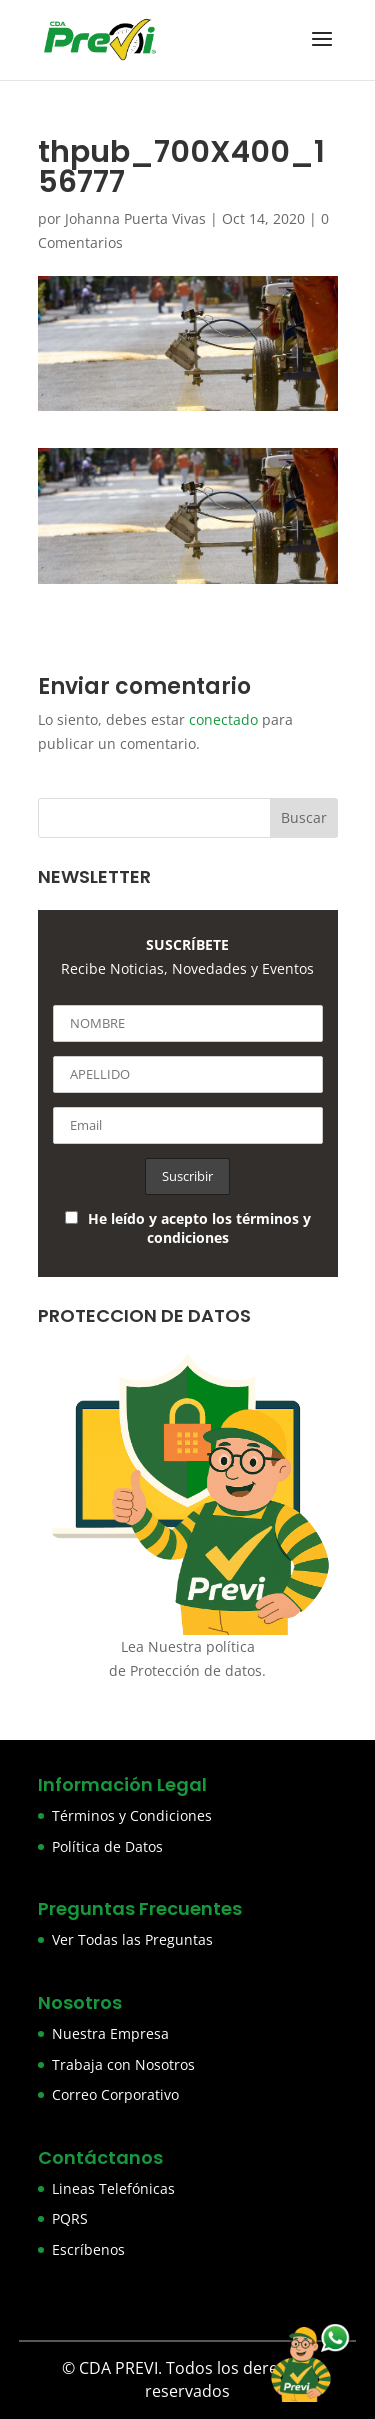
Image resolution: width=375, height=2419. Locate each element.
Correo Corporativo (115, 2094)
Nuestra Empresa (110, 2033)
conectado (223, 719)
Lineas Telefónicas (113, 2188)
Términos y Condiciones (132, 1815)
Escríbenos (88, 2249)
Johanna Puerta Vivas (135, 218)
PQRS (70, 2218)
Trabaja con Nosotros (123, 2064)
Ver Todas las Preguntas (132, 1939)
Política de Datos (107, 1846)
